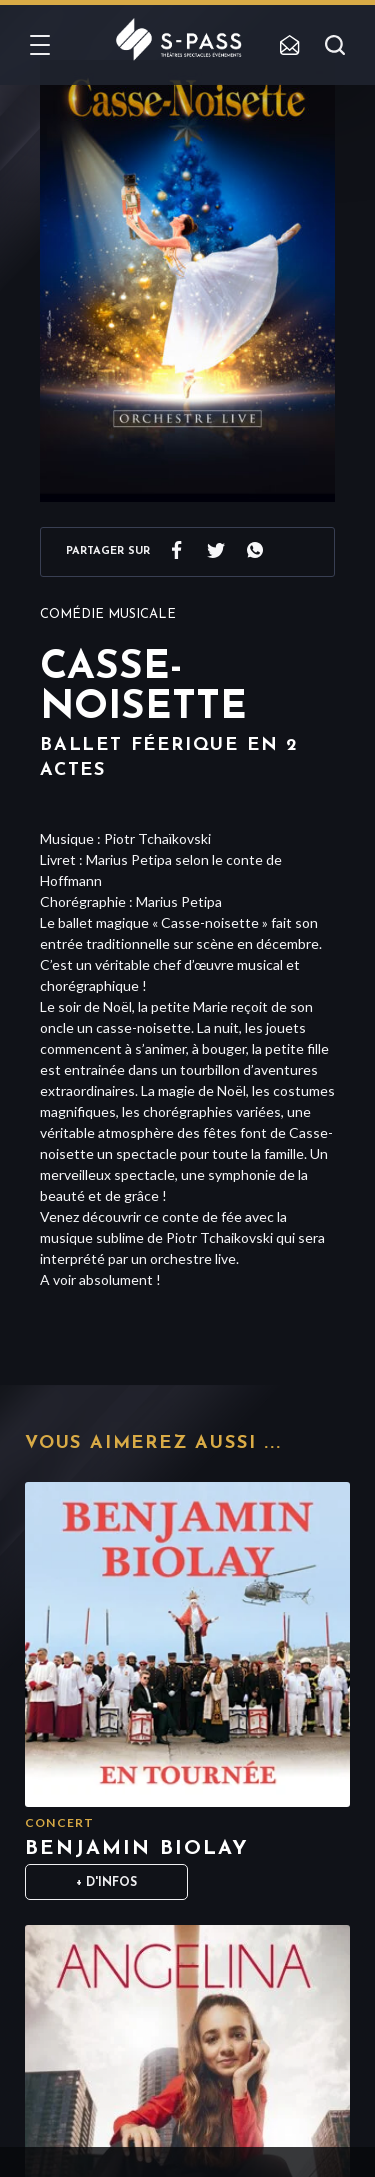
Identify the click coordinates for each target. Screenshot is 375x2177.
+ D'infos (106, 1883)
